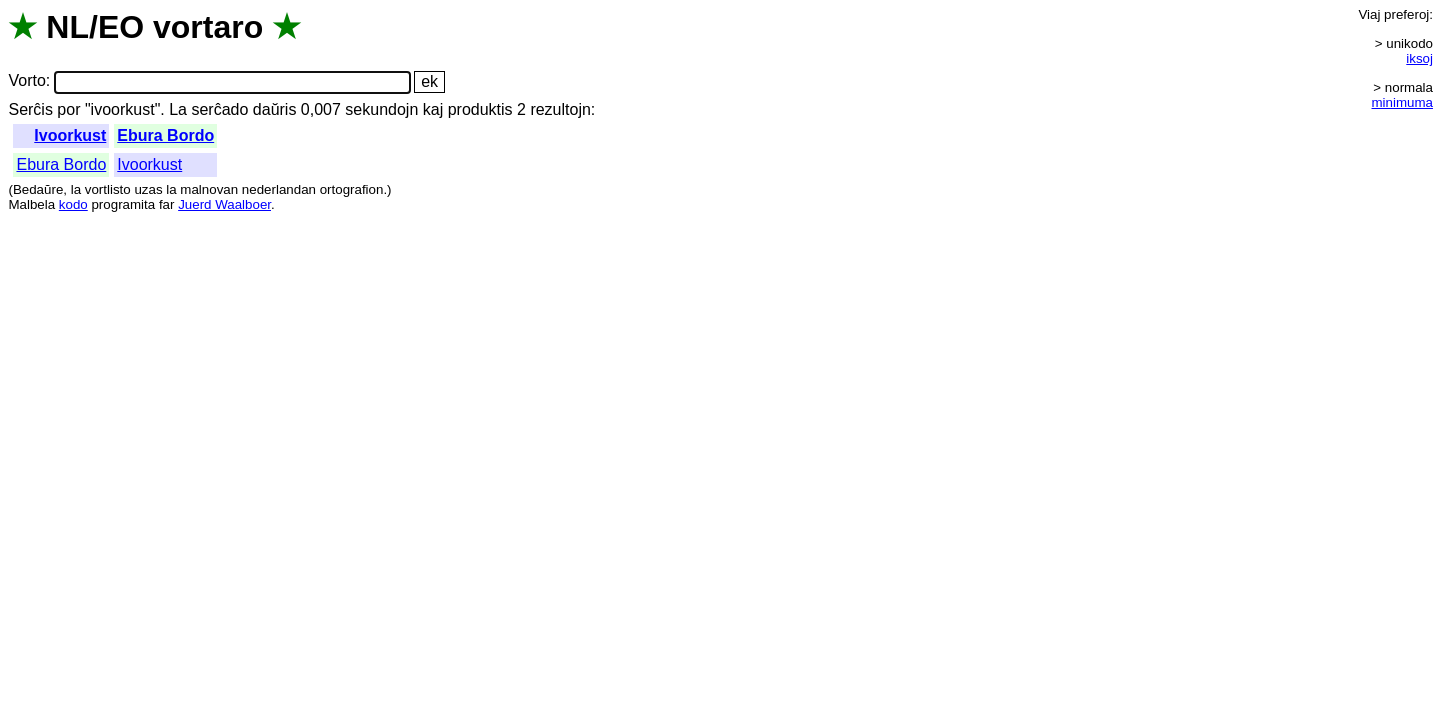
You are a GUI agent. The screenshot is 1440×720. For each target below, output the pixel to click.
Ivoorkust (70, 135)
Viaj (1369, 14)
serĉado (219, 109)
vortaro (208, 27)
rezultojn (560, 109)
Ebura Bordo (165, 135)
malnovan (209, 189)
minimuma (1402, 102)
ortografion (352, 189)
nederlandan (279, 189)
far (167, 204)
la (76, 189)
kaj (433, 109)
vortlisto (108, 189)
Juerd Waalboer (224, 204)
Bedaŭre (38, 189)
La (178, 109)
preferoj (1406, 14)
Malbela (31, 204)
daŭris (275, 109)
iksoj (1419, 58)
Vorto (26, 81)
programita (123, 204)
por (68, 109)
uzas (148, 189)
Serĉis (30, 109)
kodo (73, 204)
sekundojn (381, 109)
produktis (480, 109)
